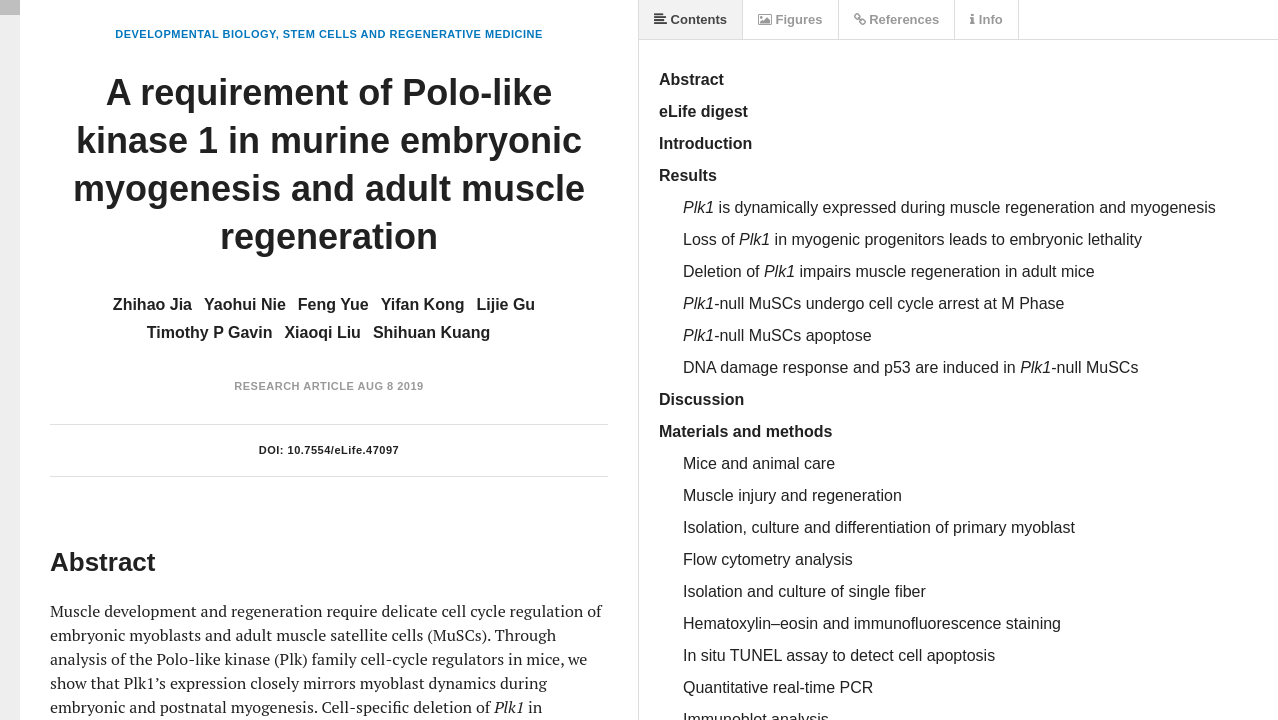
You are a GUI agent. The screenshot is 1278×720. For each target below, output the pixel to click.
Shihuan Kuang (431, 332)
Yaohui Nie (245, 304)
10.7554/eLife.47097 (344, 450)
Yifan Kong (423, 304)
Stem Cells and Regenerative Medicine (413, 34)
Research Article (294, 386)
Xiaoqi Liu (322, 332)
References (897, 19)
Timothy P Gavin (210, 332)
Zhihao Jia (152, 304)
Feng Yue (333, 304)
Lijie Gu (505, 304)
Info (986, 19)
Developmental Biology (195, 34)
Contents (690, 19)
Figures (790, 19)
